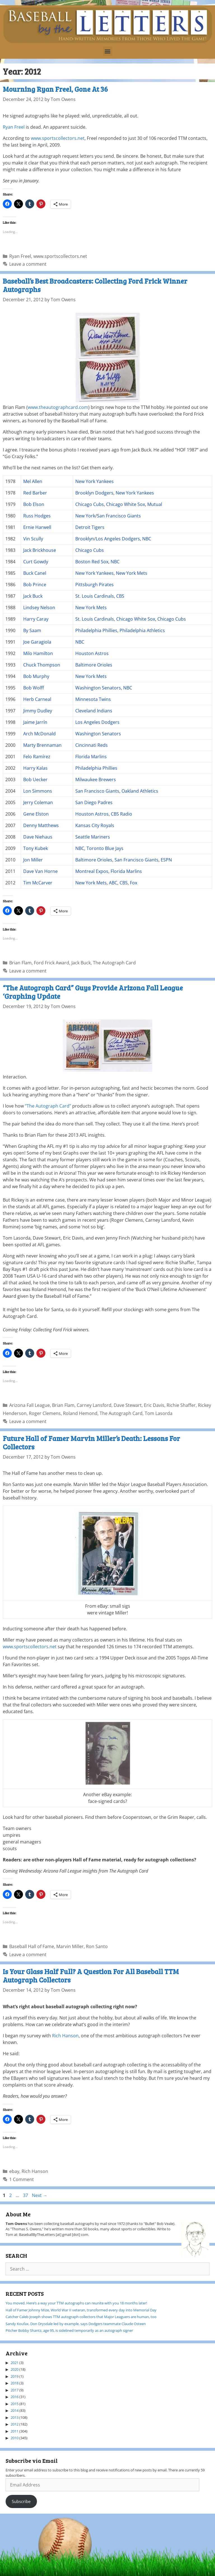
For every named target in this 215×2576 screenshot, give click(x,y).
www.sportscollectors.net (58, 138)
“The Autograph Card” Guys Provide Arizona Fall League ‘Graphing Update (93, 992)
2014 (14, 2410)
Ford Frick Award (51, 963)
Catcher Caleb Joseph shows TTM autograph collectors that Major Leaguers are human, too (81, 2316)
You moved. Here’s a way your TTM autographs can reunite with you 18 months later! (76, 2303)
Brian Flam (20, 963)
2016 (14, 2396)
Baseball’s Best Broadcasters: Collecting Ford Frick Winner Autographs (95, 285)
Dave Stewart (128, 1405)
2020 (14, 2369)
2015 (14, 2403)
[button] (107, 51)
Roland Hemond (80, 1413)
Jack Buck (81, 963)
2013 (14, 2417)
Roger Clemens (45, 1413)
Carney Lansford (94, 1405)
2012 (14, 2424)
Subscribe (21, 2501)
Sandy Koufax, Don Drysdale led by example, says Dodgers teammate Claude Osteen (76, 2323)
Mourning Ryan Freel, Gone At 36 (55, 89)
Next (39, 2195)
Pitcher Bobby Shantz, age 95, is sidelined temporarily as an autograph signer (69, 2330)
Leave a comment (27, 264)
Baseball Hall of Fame (31, 1946)
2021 (14, 2362)
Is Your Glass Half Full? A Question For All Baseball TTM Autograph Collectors (91, 1975)
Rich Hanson (65, 2036)
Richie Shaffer (181, 1405)
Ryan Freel (14, 127)
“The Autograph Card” (48, 1106)
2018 (14, 2383)
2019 (14, 2376)
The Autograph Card (114, 963)
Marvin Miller (70, 1946)
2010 (14, 2437)
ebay (14, 2171)
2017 (14, 2390)
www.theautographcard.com (58, 407)
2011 (14, 2431)
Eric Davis (154, 1405)
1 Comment (21, 2179)
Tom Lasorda (158, 1413)
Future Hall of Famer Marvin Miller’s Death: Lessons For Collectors (91, 1442)
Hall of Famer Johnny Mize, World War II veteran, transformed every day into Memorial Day (81, 2310)
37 (26, 2195)
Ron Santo (97, 1946)
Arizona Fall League (29, 1405)
